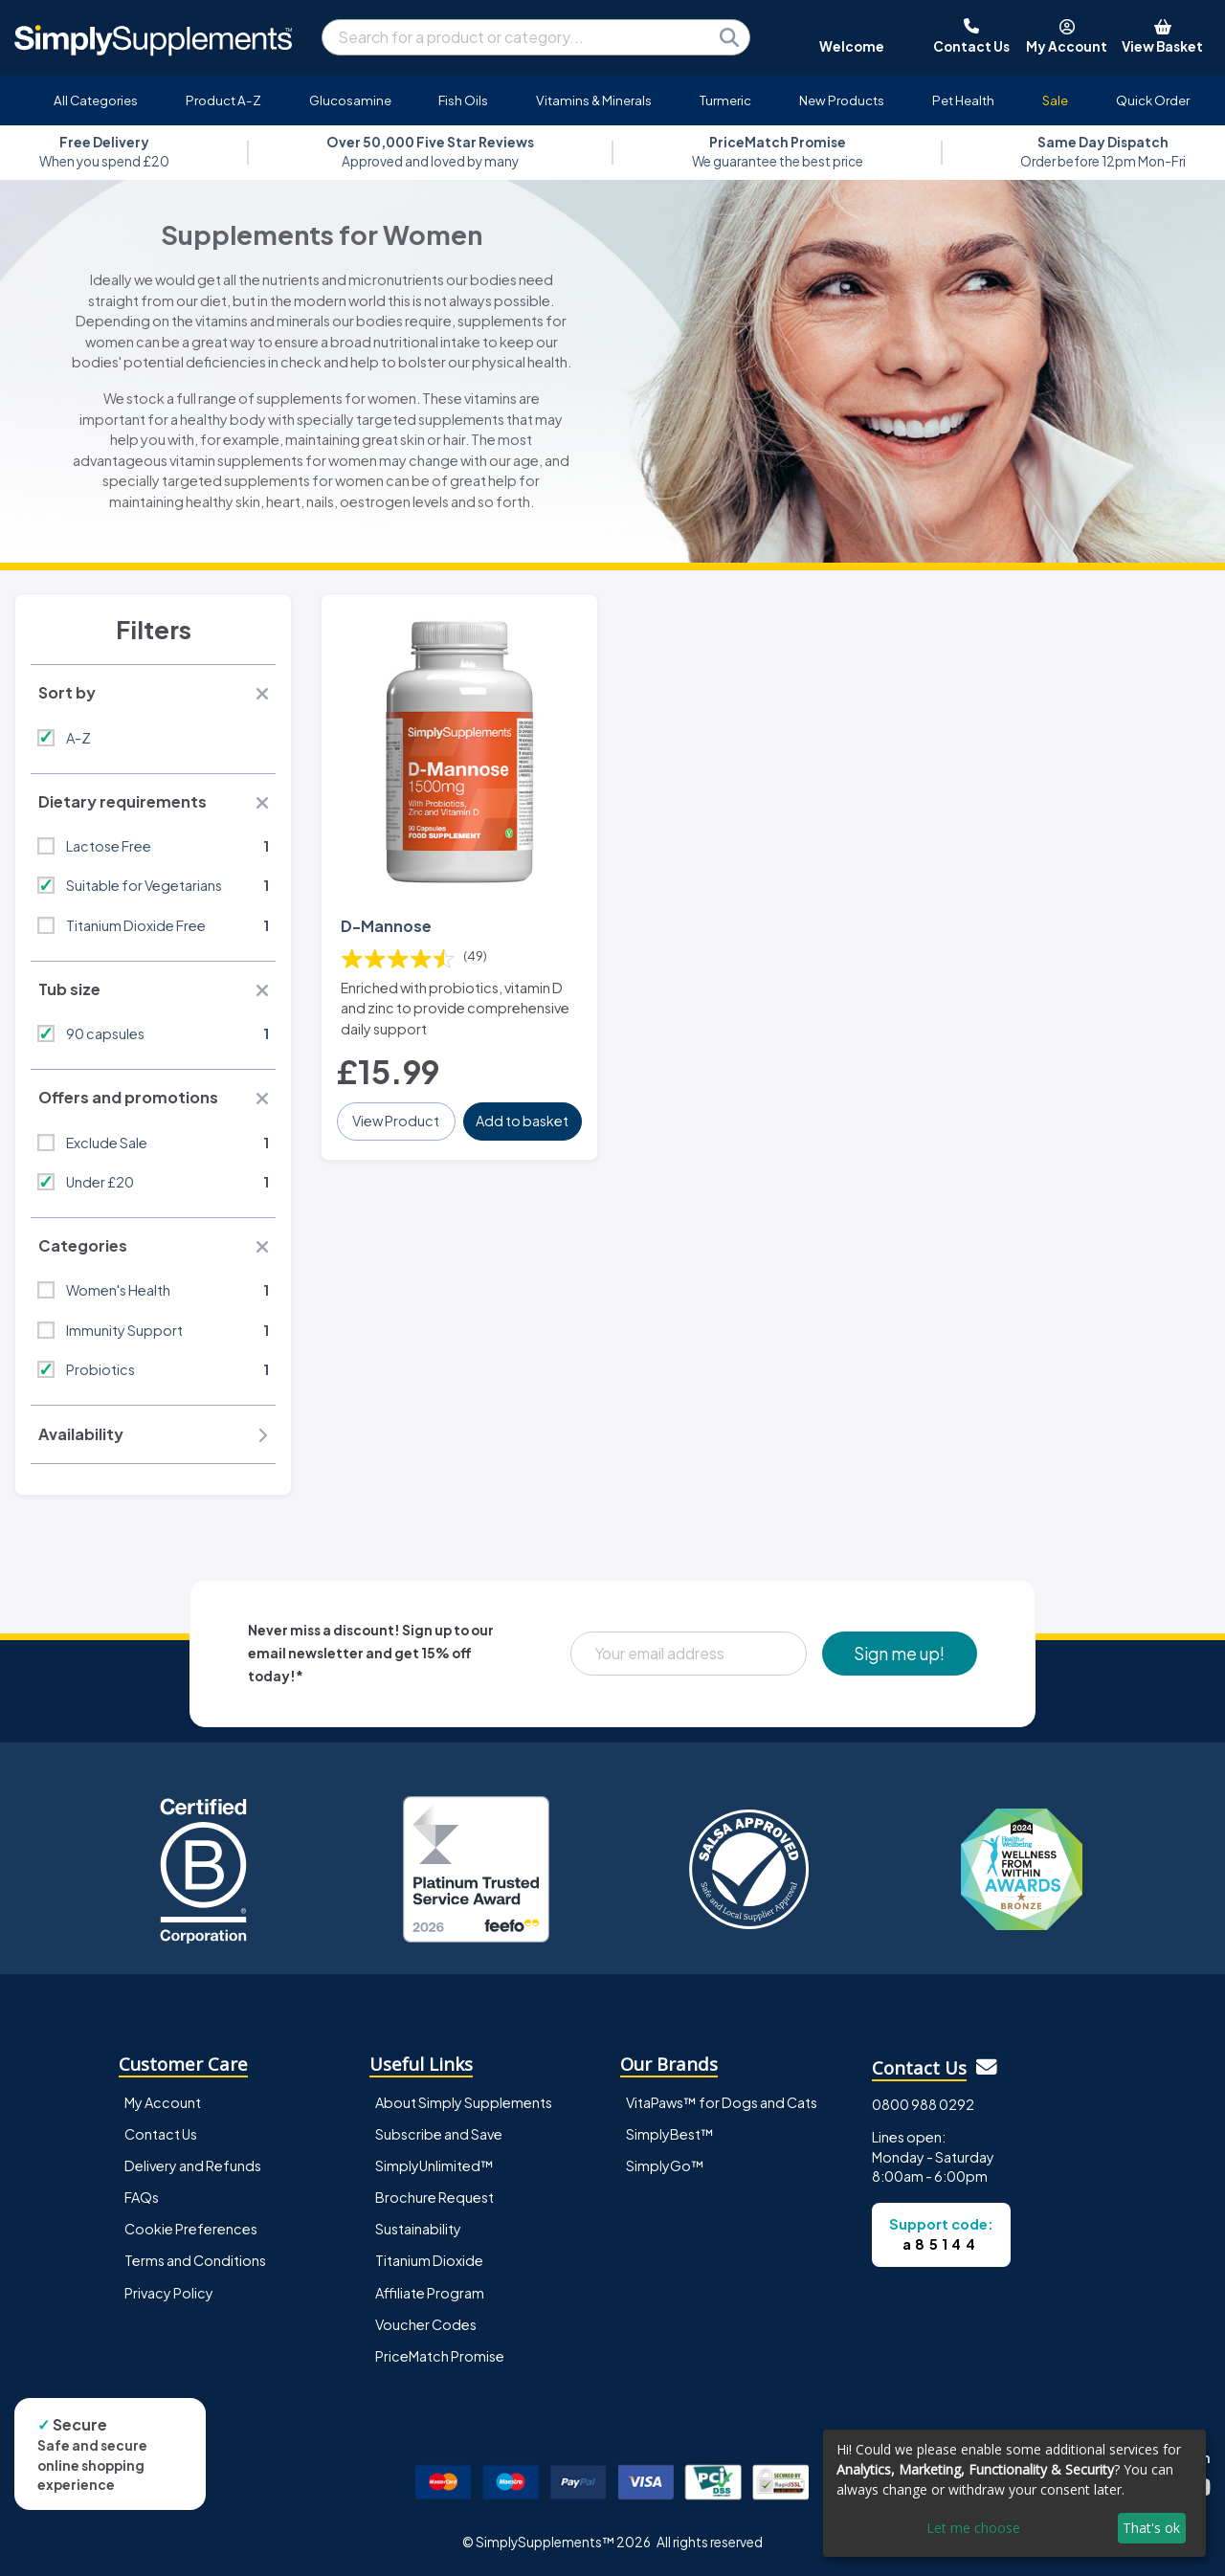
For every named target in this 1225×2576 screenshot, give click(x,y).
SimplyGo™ (665, 2165)
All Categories (96, 100)
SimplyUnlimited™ (434, 2165)
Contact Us (160, 2134)
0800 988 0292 (923, 2104)
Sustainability (418, 2228)
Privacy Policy (168, 2292)
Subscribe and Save (438, 2134)
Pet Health (963, 100)
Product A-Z (223, 100)
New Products (841, 100)
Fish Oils (463, 100)
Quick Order (1153, 100)
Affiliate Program (429, 2292)
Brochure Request (434, 2197)
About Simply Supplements (463, 2102)
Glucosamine (350, 100)
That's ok (1151, 2528)
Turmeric (725, 100)
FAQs (141, 2197)
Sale (1055, 100)
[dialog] (1014, 2493)
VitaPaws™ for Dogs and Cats (721, 2102)
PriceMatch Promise (439, 2356)
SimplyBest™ (670, 2134)
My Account (162, 2102)
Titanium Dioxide (429, 2260)
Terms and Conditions (195, 2260)
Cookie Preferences (190, 2228)
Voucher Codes (426, 2324)
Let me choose (973, 2528)
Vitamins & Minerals (594, 100)
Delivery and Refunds (192, 2165)
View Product (395, 1120)
